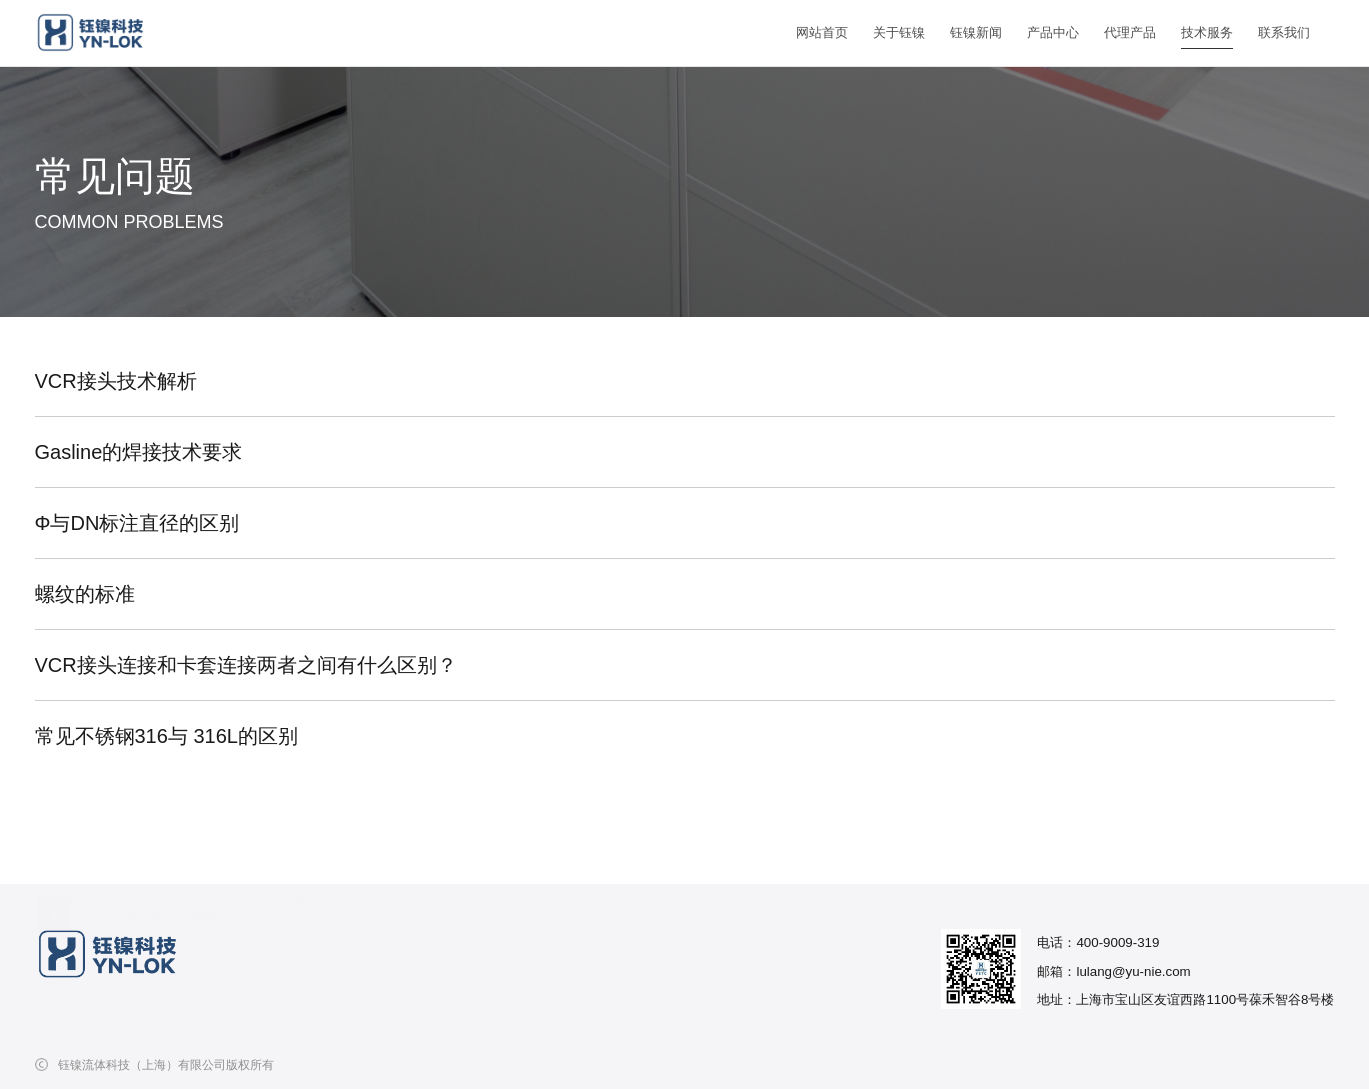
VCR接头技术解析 (116, 381)
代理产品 (1130, 32)
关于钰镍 (899, 32)
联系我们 (1284, 32)
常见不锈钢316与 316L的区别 (166, 736)
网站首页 (822, 32)
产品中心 (1053, 32)
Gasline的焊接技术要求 (139, 452)
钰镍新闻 (976, 32)
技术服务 (1207, 32)
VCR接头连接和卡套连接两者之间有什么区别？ (246, 665)
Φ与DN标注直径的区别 (137, 523)
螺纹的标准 (85, 594)
